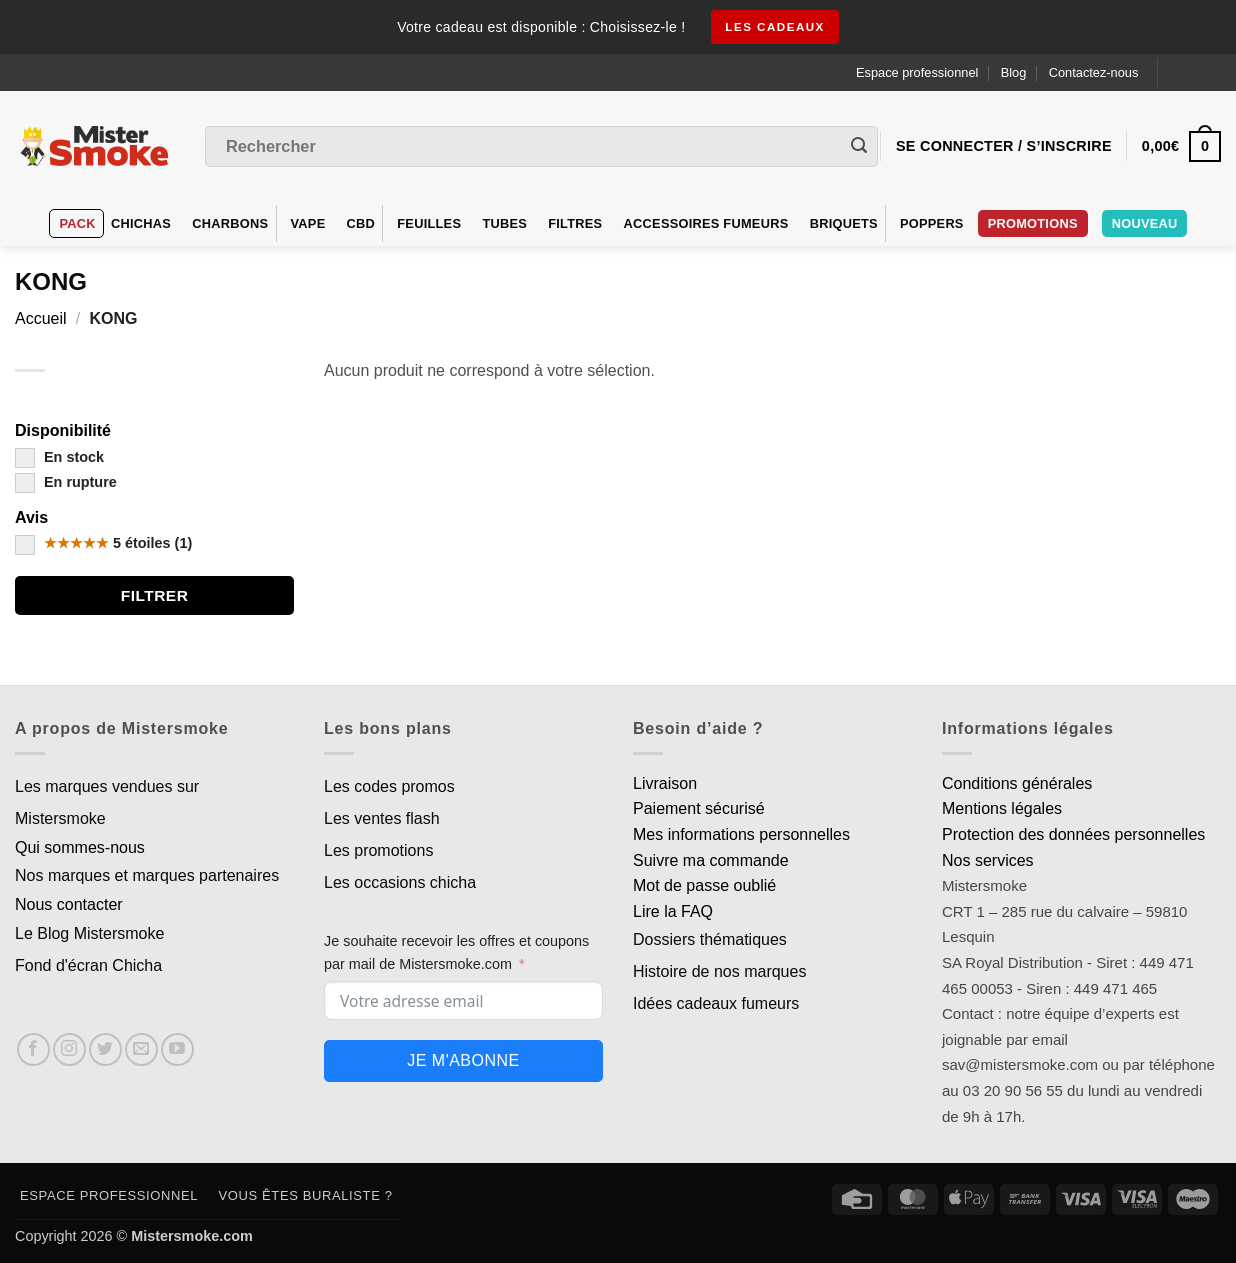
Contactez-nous (1094, 72)
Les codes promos (389, 786)
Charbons (230, 223)
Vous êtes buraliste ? (306, 1195)
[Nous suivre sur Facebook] (33, 1049)
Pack (78, 223)
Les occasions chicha (400, 882)
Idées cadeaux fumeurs (716, 1003)
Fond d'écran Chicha (88, 965)
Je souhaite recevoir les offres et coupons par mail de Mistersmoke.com (456, 952)
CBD (361, 223)
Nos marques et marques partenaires (147, 875)
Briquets (844, 223)
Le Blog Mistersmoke (89, 933)
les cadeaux (775, 27)
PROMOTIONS (1033, 223)
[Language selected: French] (1197, 72)
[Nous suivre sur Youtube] (177, 1049)
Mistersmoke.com (192, 1236)
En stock (59, 457)
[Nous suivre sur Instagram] (69, 1049)
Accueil (41, 318)
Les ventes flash (382, 818)
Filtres (575, 223)
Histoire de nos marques (719, 971)
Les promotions (378, 850)
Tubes (504, 223)
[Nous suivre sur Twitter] (105, 1049)
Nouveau (1145, 223)
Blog (1014, 72)
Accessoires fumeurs (706, 223)
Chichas (141, 223)
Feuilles (429, 223)
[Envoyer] (859, 147)
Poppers (932, 223)
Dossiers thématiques (710, 939)
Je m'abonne (463, 1060)
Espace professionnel (917, 72)
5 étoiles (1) (103, 543)
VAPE (308, 223)
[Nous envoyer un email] (141, 1049)
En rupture (66, 482)
